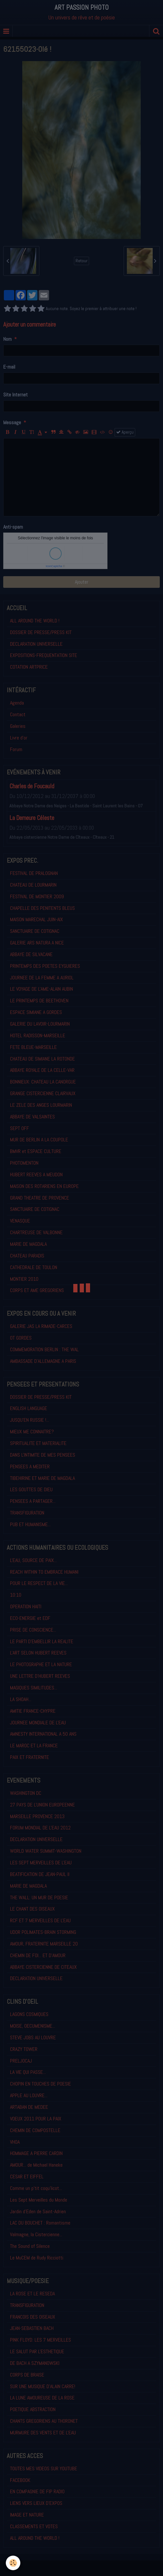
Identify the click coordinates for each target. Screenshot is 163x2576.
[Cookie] (13, 2563)
